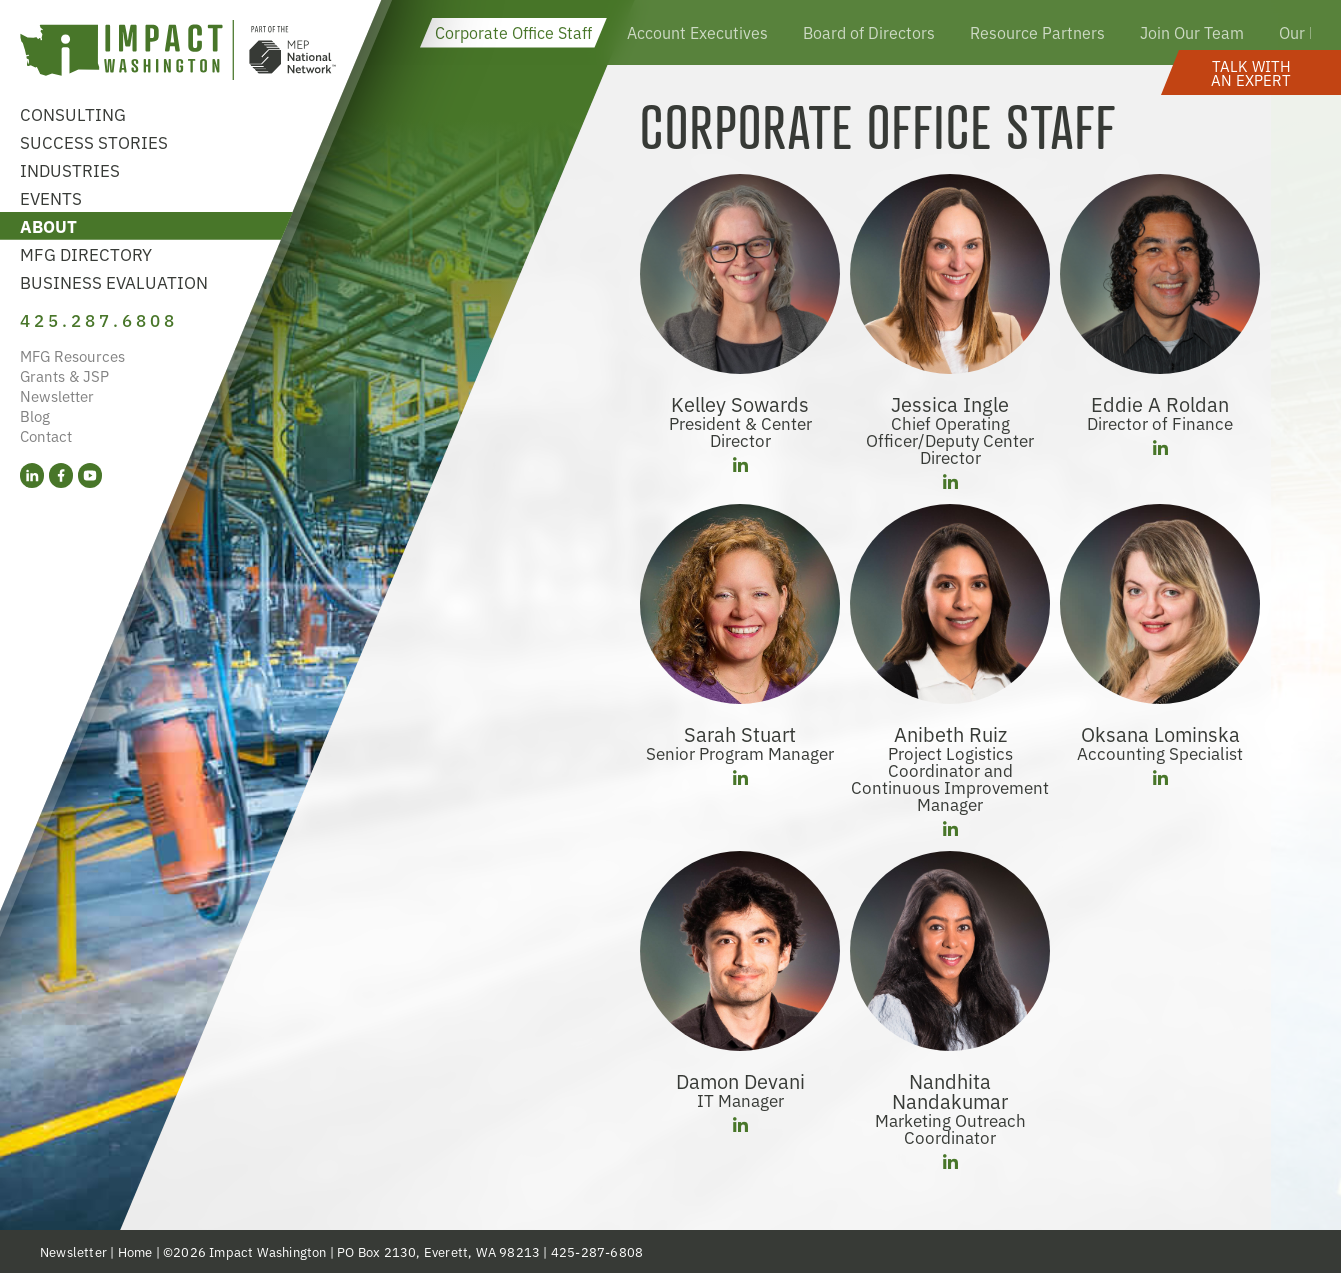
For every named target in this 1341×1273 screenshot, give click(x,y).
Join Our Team (1192, 32)
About (48, 225)
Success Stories (94, 141)
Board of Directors (869, 32)
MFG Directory (86, 253)
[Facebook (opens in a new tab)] (61, 475)
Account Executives (697, 32)
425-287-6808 (597, 1251)
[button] (1251, 72)
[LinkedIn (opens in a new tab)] (32, 475)
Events (51, 197)
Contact (46, 435)
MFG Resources (72, 355)
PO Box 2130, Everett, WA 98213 (438, 1251)
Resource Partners (1037, 32)
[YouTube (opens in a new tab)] (90, 475)
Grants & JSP (64, 375)
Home (135, 1251)
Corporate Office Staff (513, 32)
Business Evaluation (114, 281)
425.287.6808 (99, 319)
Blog (35, 415)
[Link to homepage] (178, 52)
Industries (70, 169)
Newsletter (57, 395)
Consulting (73, 113)
